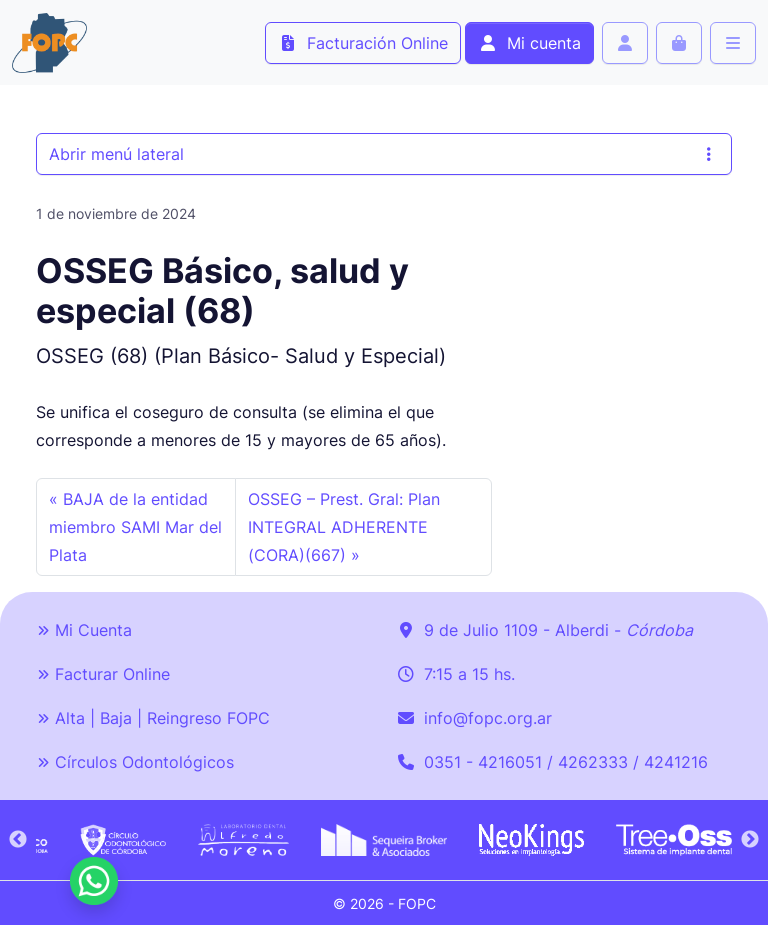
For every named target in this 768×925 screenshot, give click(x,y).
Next (750, 840)
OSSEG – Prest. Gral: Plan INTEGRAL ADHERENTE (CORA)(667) (344, 527)
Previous (18, 840)
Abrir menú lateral (384, 154)
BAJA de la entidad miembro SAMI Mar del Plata (135, 527)
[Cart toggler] (679, 43)
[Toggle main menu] (733, 43)
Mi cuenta (529, 43)
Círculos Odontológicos (135, 762)
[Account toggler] (625, 43)
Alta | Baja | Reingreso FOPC (153, 718)
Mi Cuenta (84, 630)
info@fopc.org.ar (488, 718)
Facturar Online (103, 674)
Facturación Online (363, 43)
